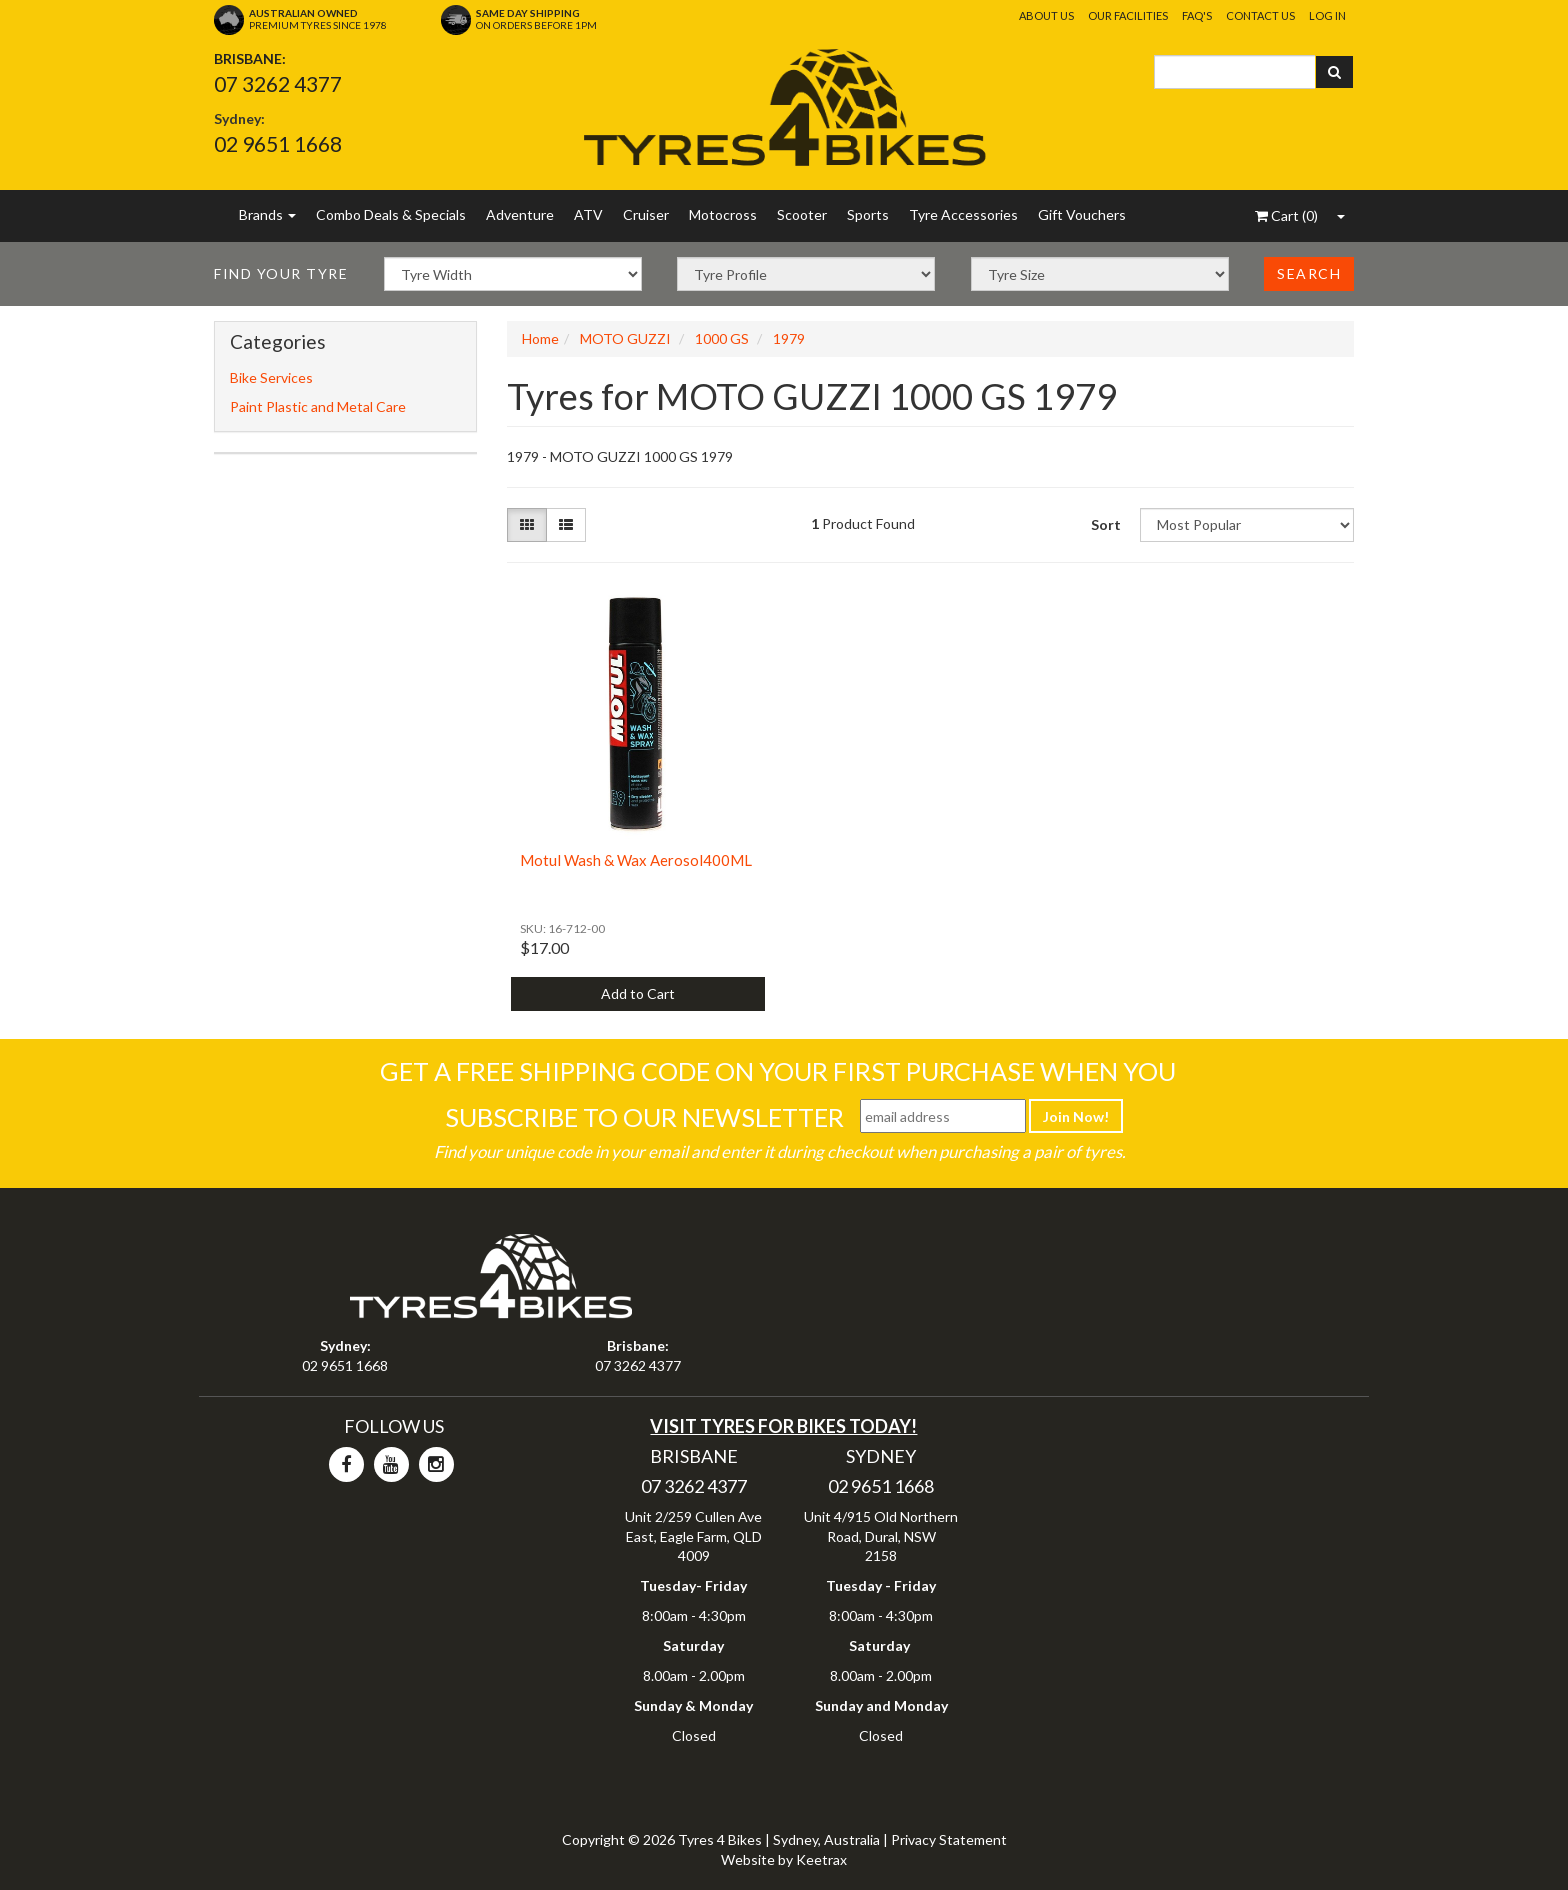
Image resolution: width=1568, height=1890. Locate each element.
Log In (1327, 15)
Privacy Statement (949, 1839)
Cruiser (646, 214)
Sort (1106, 524)
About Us (1046, 15)
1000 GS (722, 338)
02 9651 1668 (278, 143)
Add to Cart (638, 993)
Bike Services (271, 377)
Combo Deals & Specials (391, 214)
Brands (267, 214)
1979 (789, 338)
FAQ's (1197, 15)
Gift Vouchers (1082, 214)
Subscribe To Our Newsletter (644, 1117)
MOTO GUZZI (625, 338)
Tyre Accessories (963, 214)
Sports (868, 214)
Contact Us (1260, 15)
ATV (588, 214)
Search (1309, 273)
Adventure (520, 214)
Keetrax (821, 1859)
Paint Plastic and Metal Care (318, 406)
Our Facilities (1128, 15)
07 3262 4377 (278, 83)
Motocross (723, 214)
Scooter (802, 214)
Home (540, 338)
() (1286, 215)
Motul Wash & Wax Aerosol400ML (636, 860)
